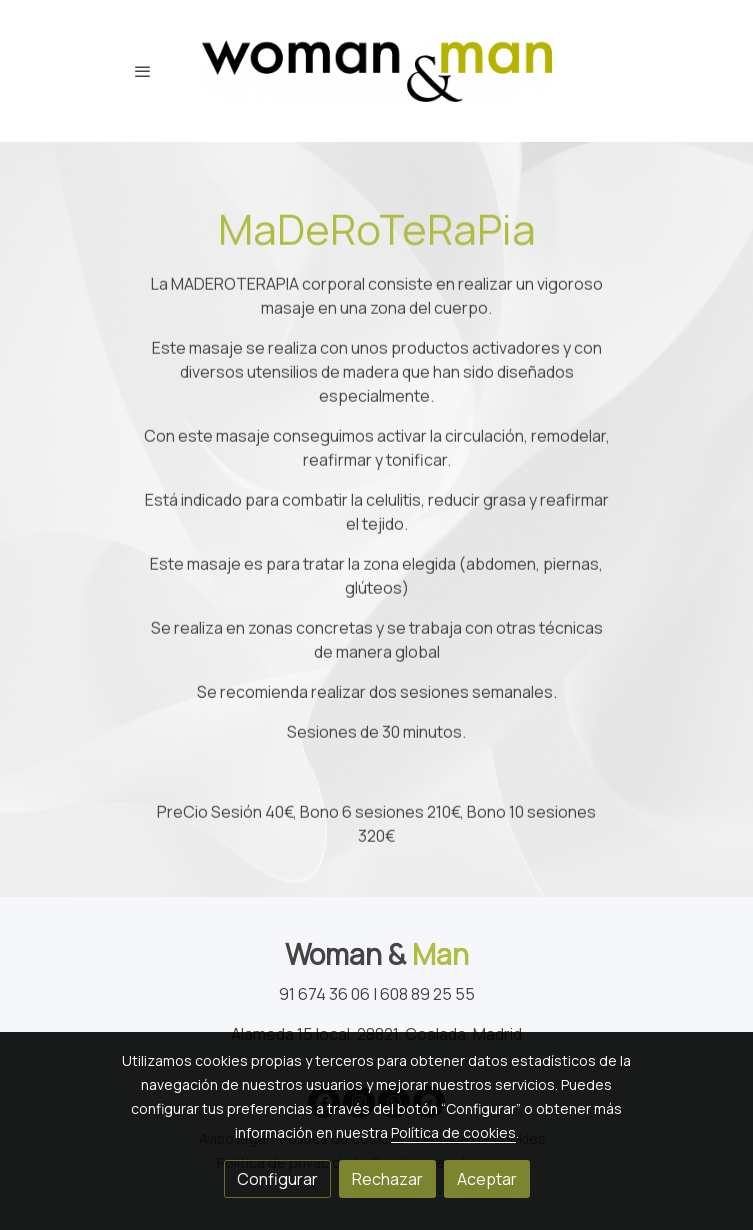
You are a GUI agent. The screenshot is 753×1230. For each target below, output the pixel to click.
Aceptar (487, 1179)
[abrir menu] (143, 71)
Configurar (277, 1179)
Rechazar (387, 1179)
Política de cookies (453, 1132)
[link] (377, 71)
